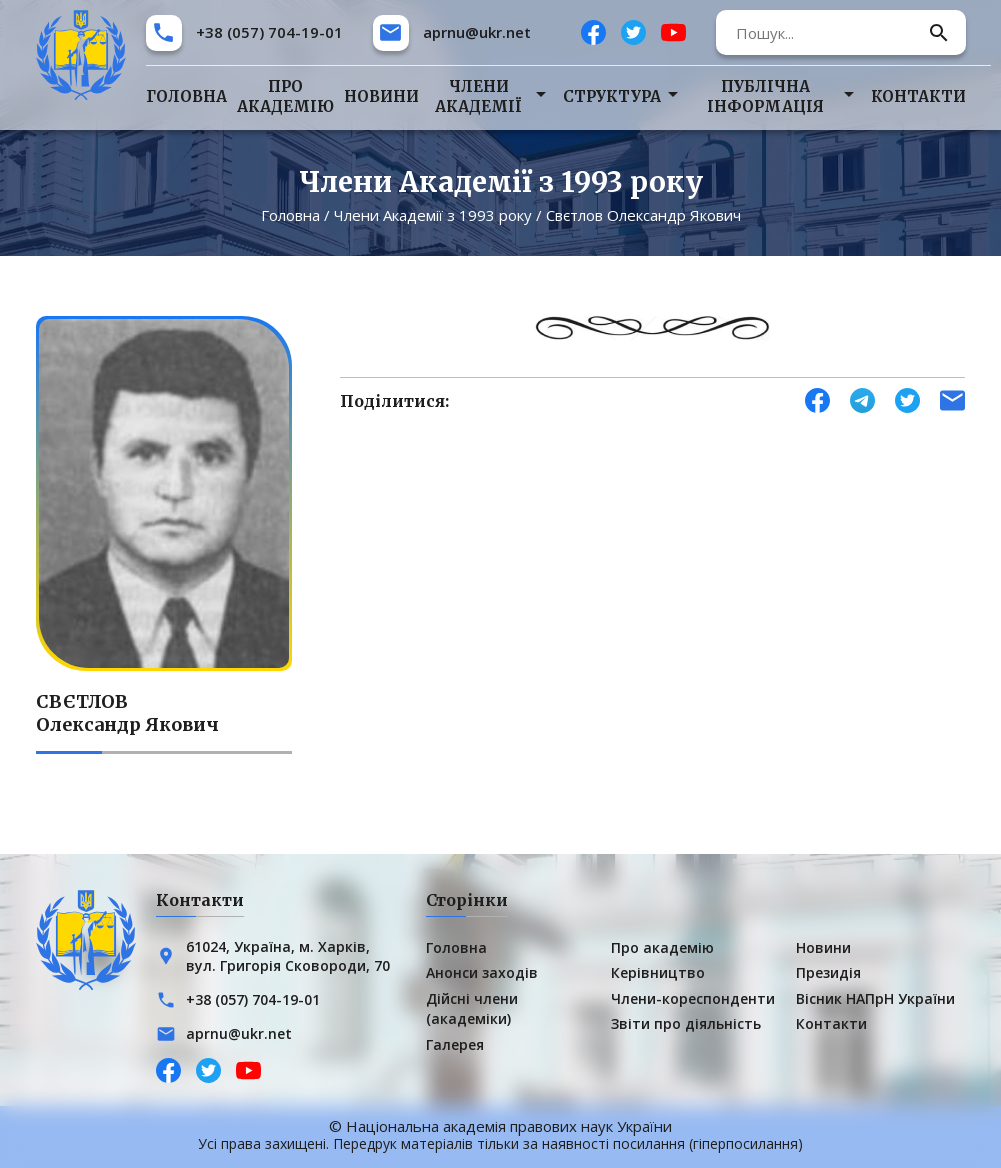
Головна (186, 96)
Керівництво (658, 972)
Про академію (285, 96)
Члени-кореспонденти (693, 998)
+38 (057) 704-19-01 (269, 32)
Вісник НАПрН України (875, 998)
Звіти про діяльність (686, 1023)
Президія (828, 972)
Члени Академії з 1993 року (433, 215)
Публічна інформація (765, 96)
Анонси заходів (482, 972)
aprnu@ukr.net (477, 32)
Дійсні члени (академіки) (472, 1008)
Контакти (918, 96)
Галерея (455, 1044)
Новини (381, 96)
